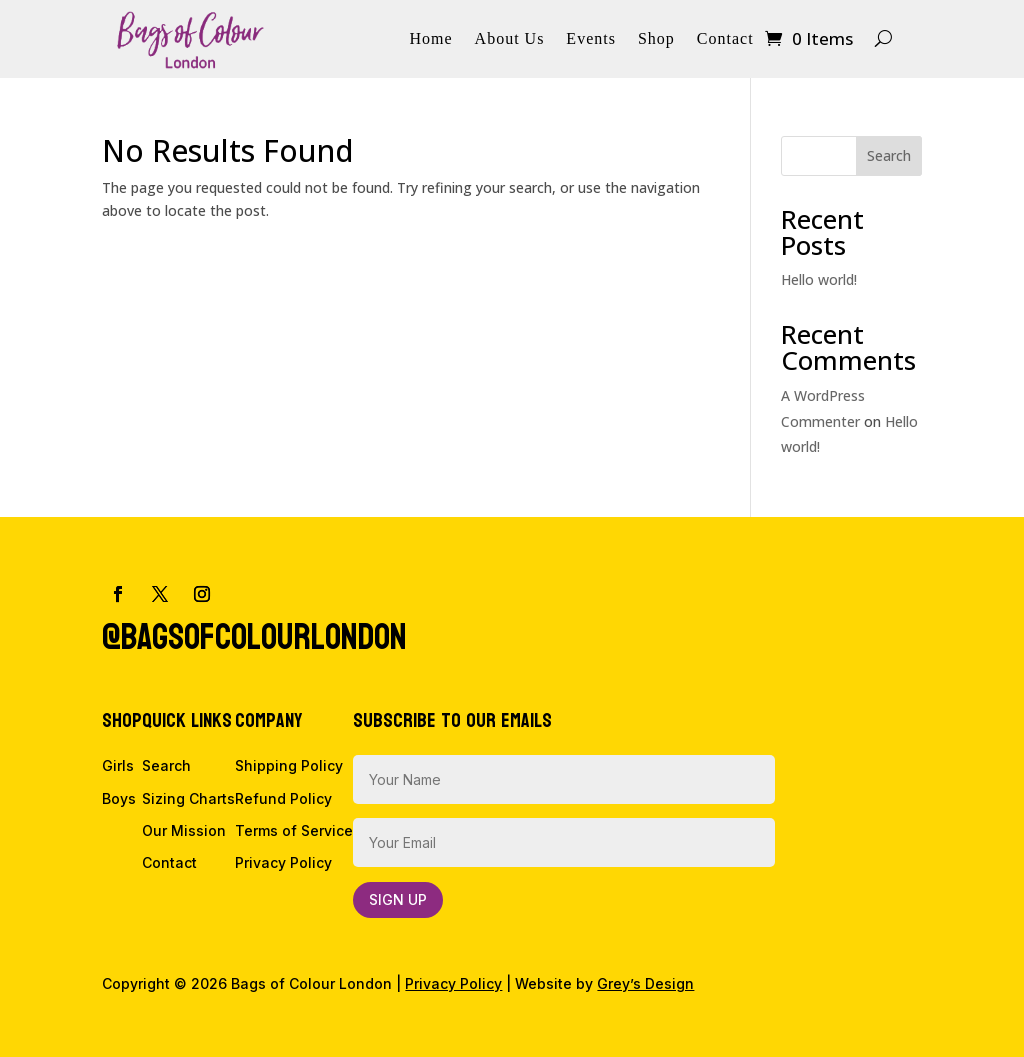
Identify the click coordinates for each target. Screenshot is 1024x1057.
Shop (656, 39)
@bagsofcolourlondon (254, 637)
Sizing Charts (188, 798)
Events (591, 39)
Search (889, 155)
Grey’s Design (645, 983)
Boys (119, 798)
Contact (725, 39)
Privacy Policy (283, 862)
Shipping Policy (289, 765)
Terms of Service (294, 830)
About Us (510, 39)
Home (430, 39)
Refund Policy (283, 798)
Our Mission (184, 830)
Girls (118, 765)
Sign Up (398, 899)
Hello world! (819, 279)
